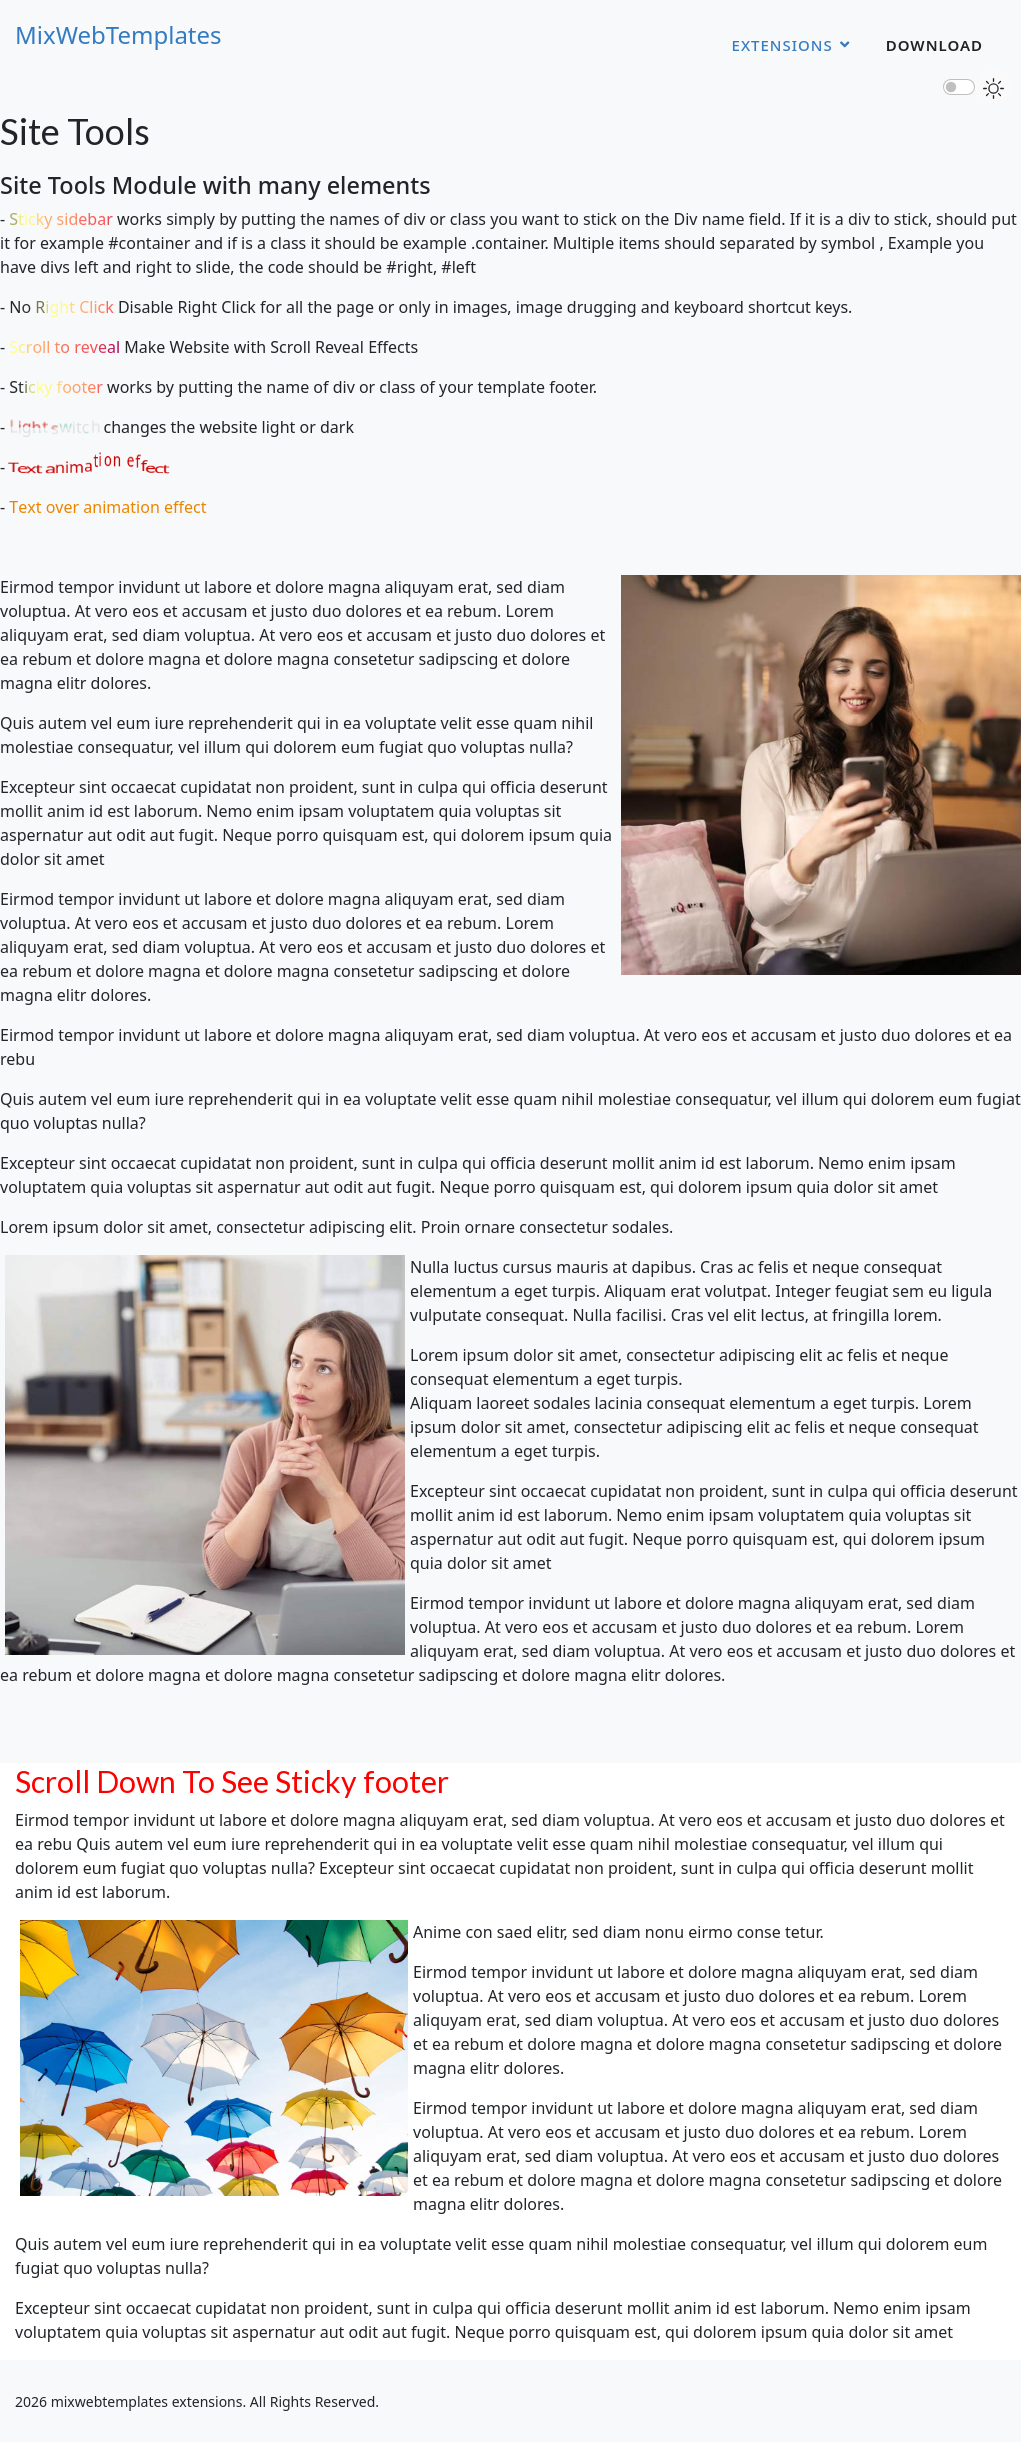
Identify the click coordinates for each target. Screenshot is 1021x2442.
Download (934, 45)
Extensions (782, 45)
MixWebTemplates (118, 35)
